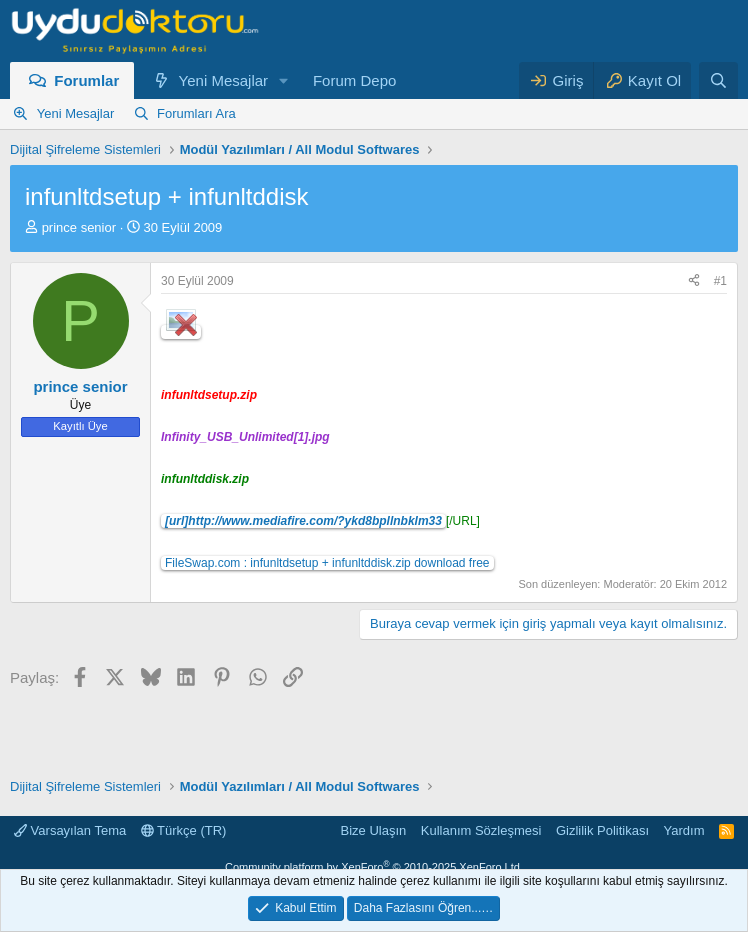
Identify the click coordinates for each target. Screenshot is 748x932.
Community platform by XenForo (374, 867)
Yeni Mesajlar (224, 80)
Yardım (684, 830)
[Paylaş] (694, 281)
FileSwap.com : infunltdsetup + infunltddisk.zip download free (327, 563)
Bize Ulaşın (374, 830)
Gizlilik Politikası (602, 830)
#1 (720, 281)
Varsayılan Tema (70, 830)
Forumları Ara (196, 113)
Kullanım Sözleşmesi (481, 830)
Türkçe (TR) (184, 830)
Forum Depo (354, 80)
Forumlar (86, 80)
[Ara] (718, 80)
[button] (284, 80)
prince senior (79, 227)
